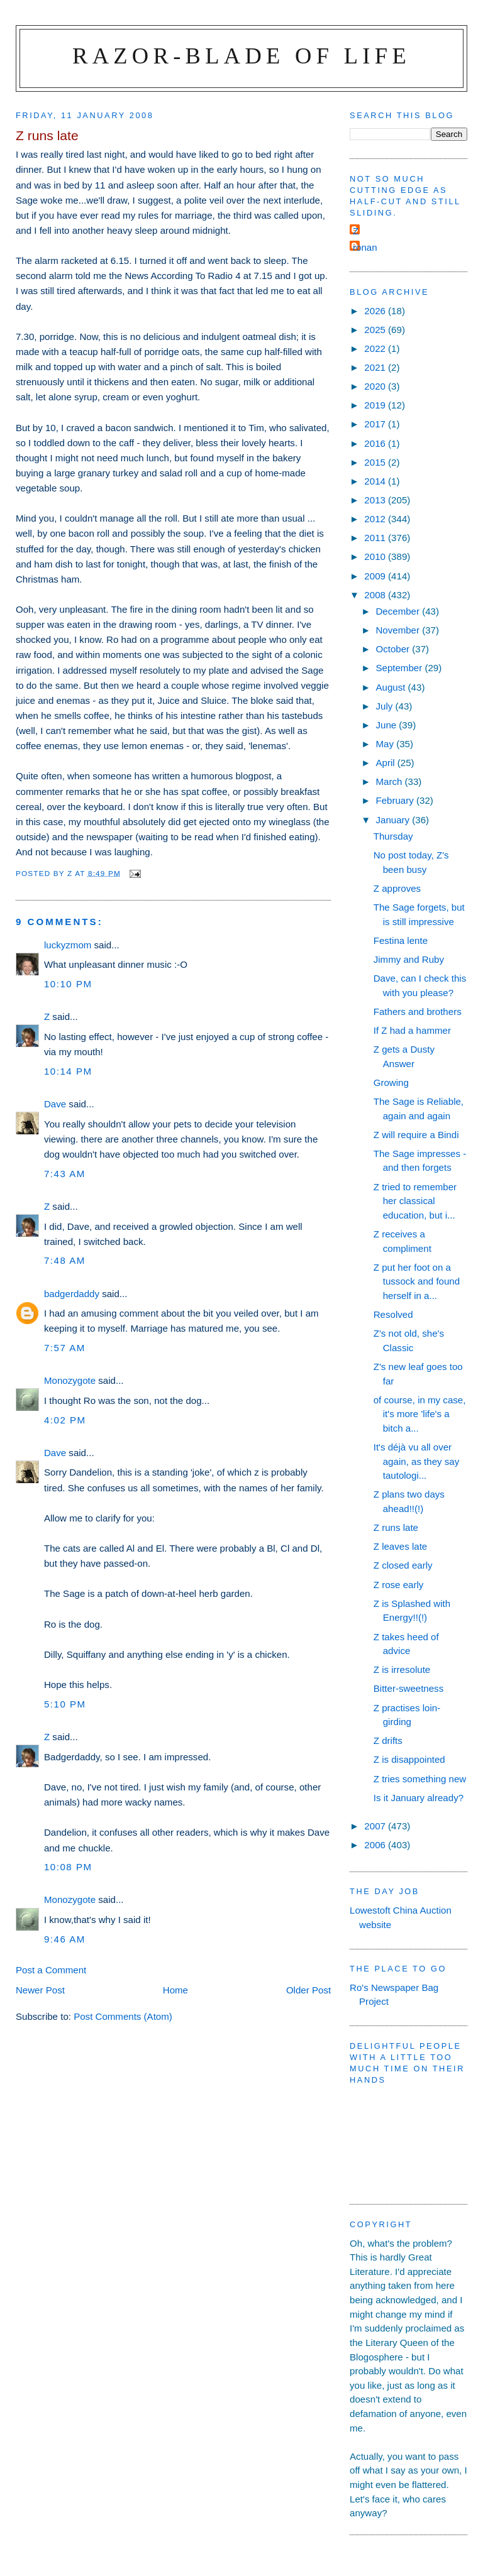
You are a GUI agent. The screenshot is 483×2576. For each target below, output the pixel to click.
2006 (376, 1844)
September (400, 667)
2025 (376, 329)
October (393, 649)
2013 (376, 500)
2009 (376, 576)
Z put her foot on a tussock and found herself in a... (417, 1281)
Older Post (308, 1990)
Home (175, 1990)
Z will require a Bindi (416, 1134)
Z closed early (403, 1565)
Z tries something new (420, 1778)
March (389, 781)
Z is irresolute (402, 1669)
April (386, 762)
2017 (376, 424)
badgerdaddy (71, 1293)
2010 (376, 556)
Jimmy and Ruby (409, 959)
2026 (376, 310)
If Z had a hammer (412, 1030)
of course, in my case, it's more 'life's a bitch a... (420, 1414)
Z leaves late (401, 1546)
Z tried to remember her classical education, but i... (415, 1200)
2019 (376, 405)
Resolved (393, 1314)
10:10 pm (68, 983)
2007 (376, 1826)
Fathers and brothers (418, 1011)
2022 (376, 348)
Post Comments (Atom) (123, 2016)
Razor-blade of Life (241, 56)
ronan (365, 247)
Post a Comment (51, 1970)
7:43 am (65, 1173)
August (391, 687)
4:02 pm (65, 1420)
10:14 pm (68, 1071)
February (395, 800)
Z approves (397, 888)
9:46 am (65, 1939)
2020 (376, 386)
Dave (55, 1104)
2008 (376, 594)
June (387, 725)
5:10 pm (65, 1704)
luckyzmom (67, 945)
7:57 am (65, 1347)
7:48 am (65, 1260)
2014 (376, 481)
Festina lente (401, 940)
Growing (391, 1082)
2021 (376, 367)
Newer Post (40, 1990)
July (385, 706)
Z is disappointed (409, 1759)
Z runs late (396, 1527)
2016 (376, 443)
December (398, 611)
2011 (376, 537)
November (398, 630)
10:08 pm (68, 1866)
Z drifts (388, 1740)
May (385, 743)
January (393, 819)
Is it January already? (419, 1797)
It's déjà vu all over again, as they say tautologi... (417, 1461)
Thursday (393, 836)
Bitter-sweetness (408, 1688)
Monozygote (70, 1380)
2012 (376, 518)
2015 (376, 462)
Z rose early (399, 1584)
